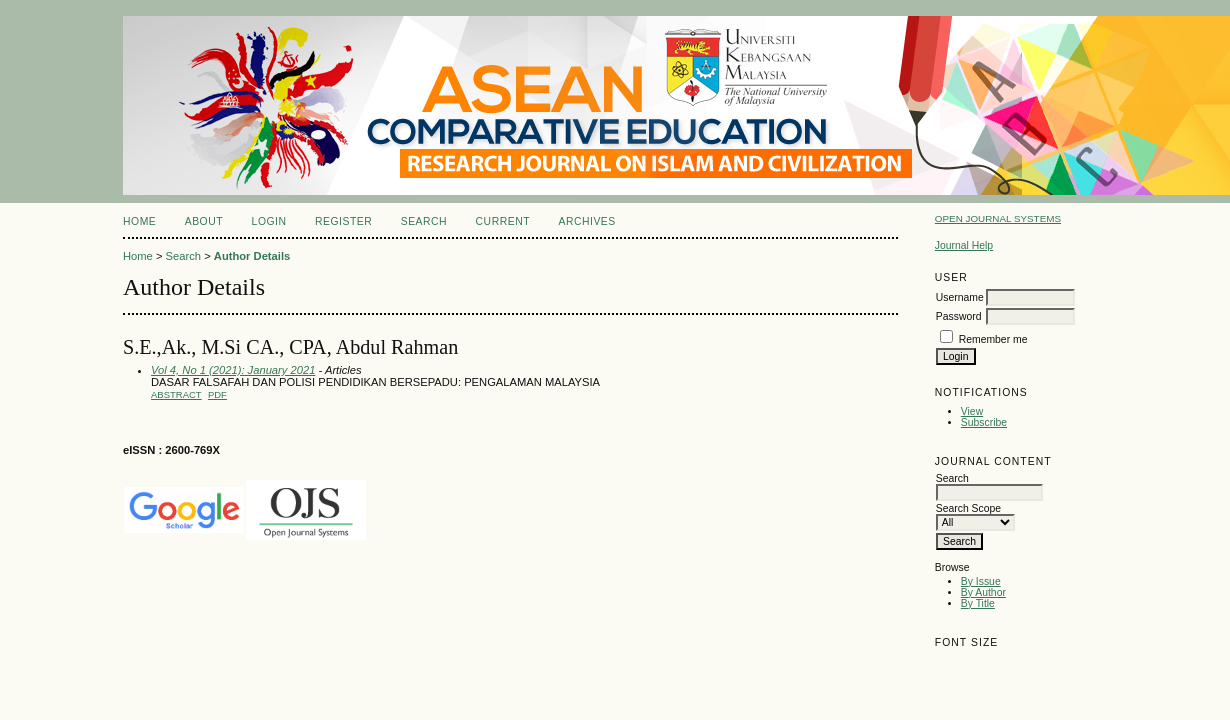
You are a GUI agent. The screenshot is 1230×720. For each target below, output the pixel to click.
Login (269, 221)
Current (503, 221)
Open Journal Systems (998, 218)
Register (343, 221)
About (204, 221)
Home (139, 221)
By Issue (981, 581)
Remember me (993, 339)
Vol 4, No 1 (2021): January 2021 (233, 370)
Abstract (176, 394)
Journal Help (964, 245)
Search (424, 221)
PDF (217, 394)
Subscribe (984, 422)
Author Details (252, 256)
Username (960, 297)
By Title (978, 603)
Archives (586, 221)
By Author (983, 592)
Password (959, 316)
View (972, 411)
